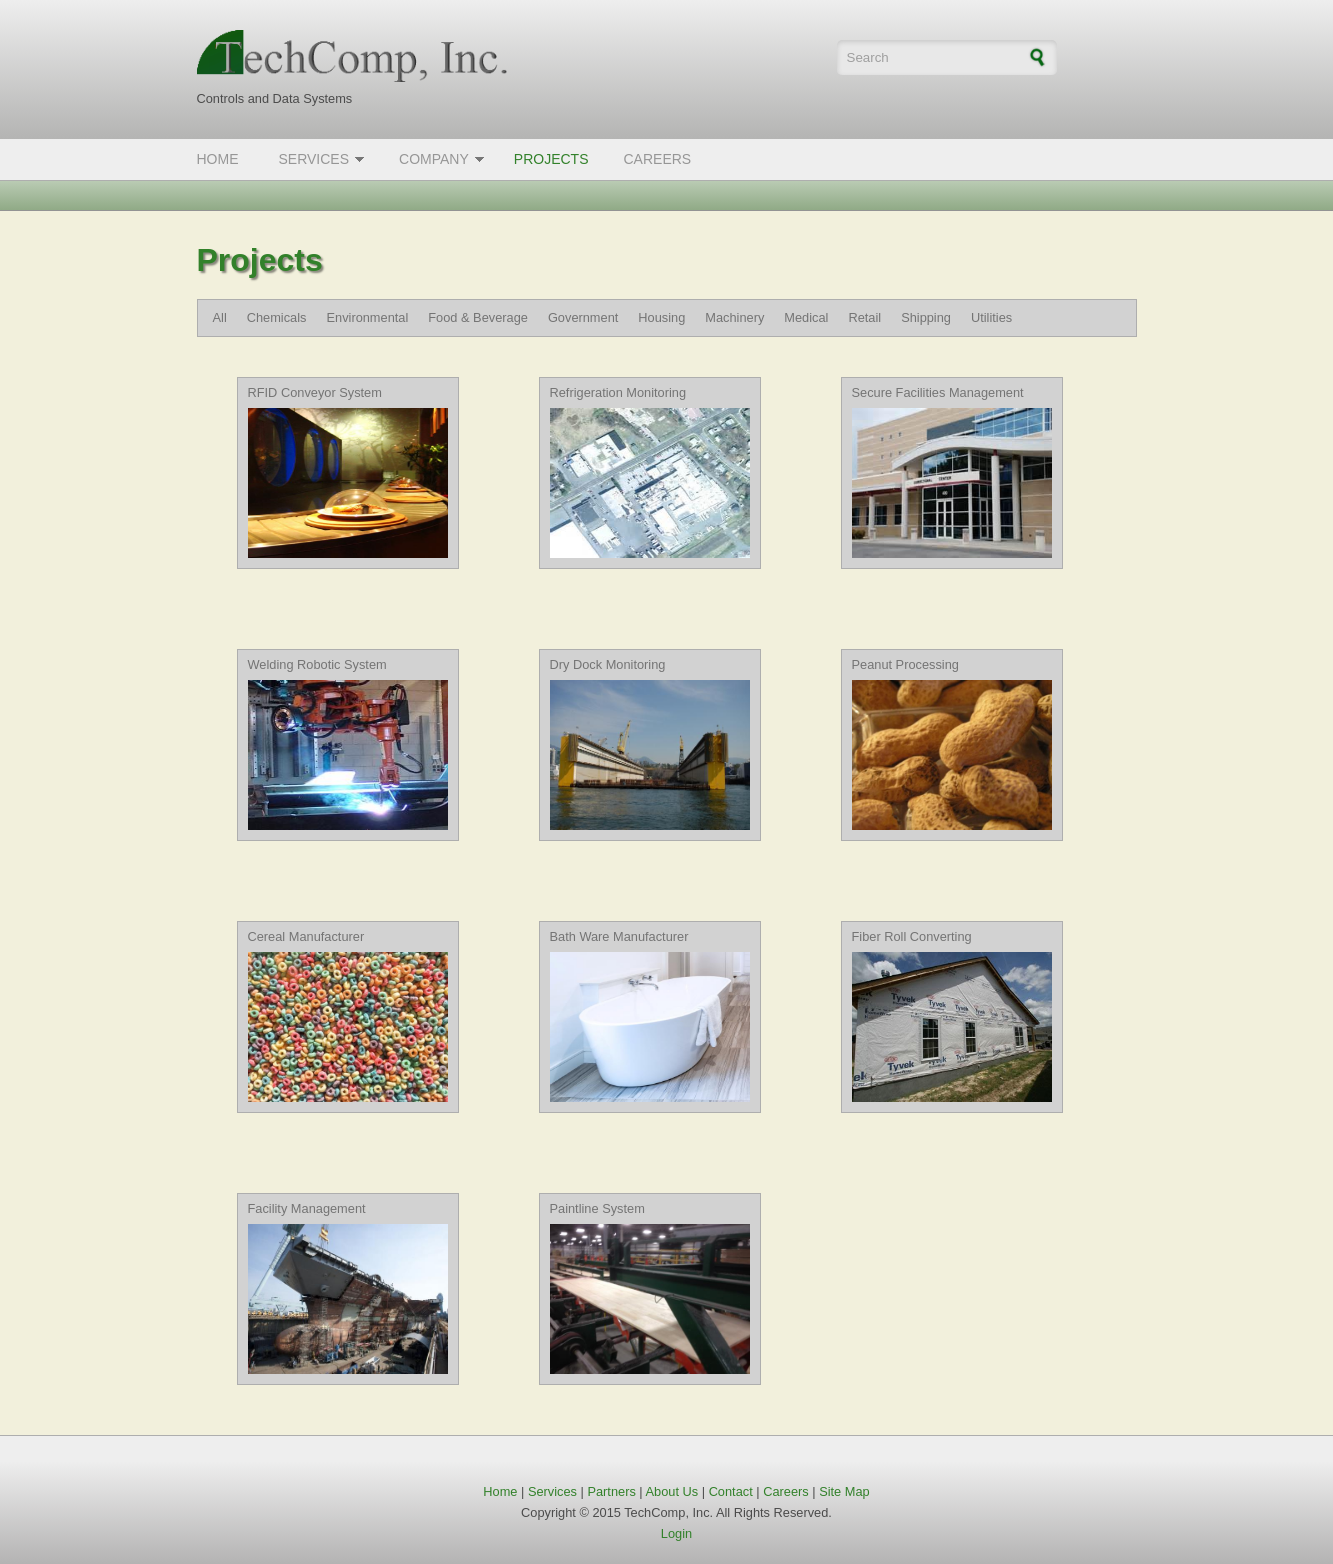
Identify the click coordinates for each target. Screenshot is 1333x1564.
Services (314, 159)
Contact (731, 1491)
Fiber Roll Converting (912, 936)
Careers (657, 159)
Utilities (991, 317)
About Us (672, 1491)
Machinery (734, 317)
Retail (864, 317)
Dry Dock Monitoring (608, 664)
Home (218, 159)
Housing (661, 317)
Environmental (367, 317)
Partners (611, 1491)
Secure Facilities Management (938, 392)
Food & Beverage (478, 317)
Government (583, 317)
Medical (806, 317)
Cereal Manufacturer (306, 936)
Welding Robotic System (317, 664)
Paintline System (597, 1208)
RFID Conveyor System (315, 392)
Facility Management (307, 1208)
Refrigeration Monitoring (618, 392)
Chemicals (277, 317)
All (220, 317)
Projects (551, 159)
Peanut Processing (905, 664)
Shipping (926, 317)
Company (434, 159)
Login (676, 1533)
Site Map (844, 1491)
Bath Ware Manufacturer (619, 936)
